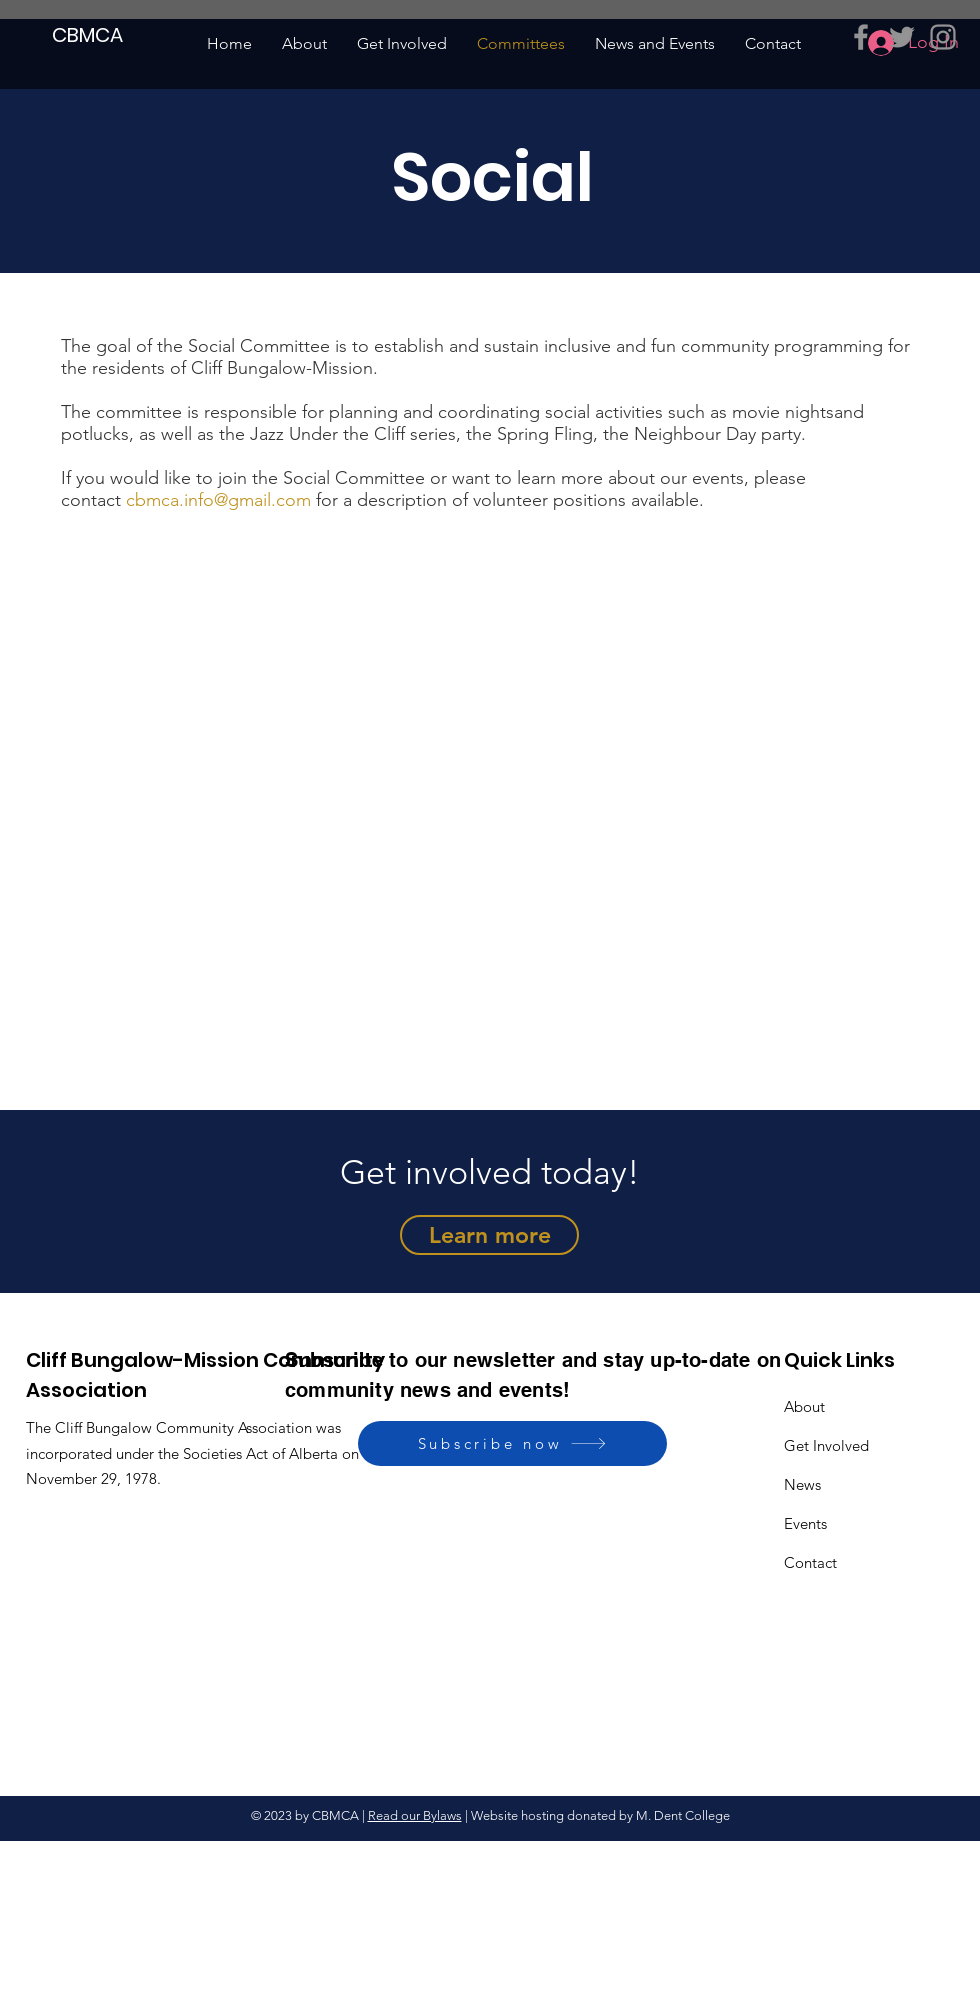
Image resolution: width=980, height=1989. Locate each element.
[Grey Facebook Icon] (861, 37)
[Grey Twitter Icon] (902, 37)
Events (805, 1523)
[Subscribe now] (512, 1443)
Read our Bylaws (415, 1815)
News (802, 1484)
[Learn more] (489, 1235)
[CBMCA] (88, 35)
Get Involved (826, 1445)
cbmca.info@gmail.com (218, 500)
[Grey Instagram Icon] (943, 37)
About (804, 1406)
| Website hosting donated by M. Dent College (596, 1815)
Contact (810, 1562)
